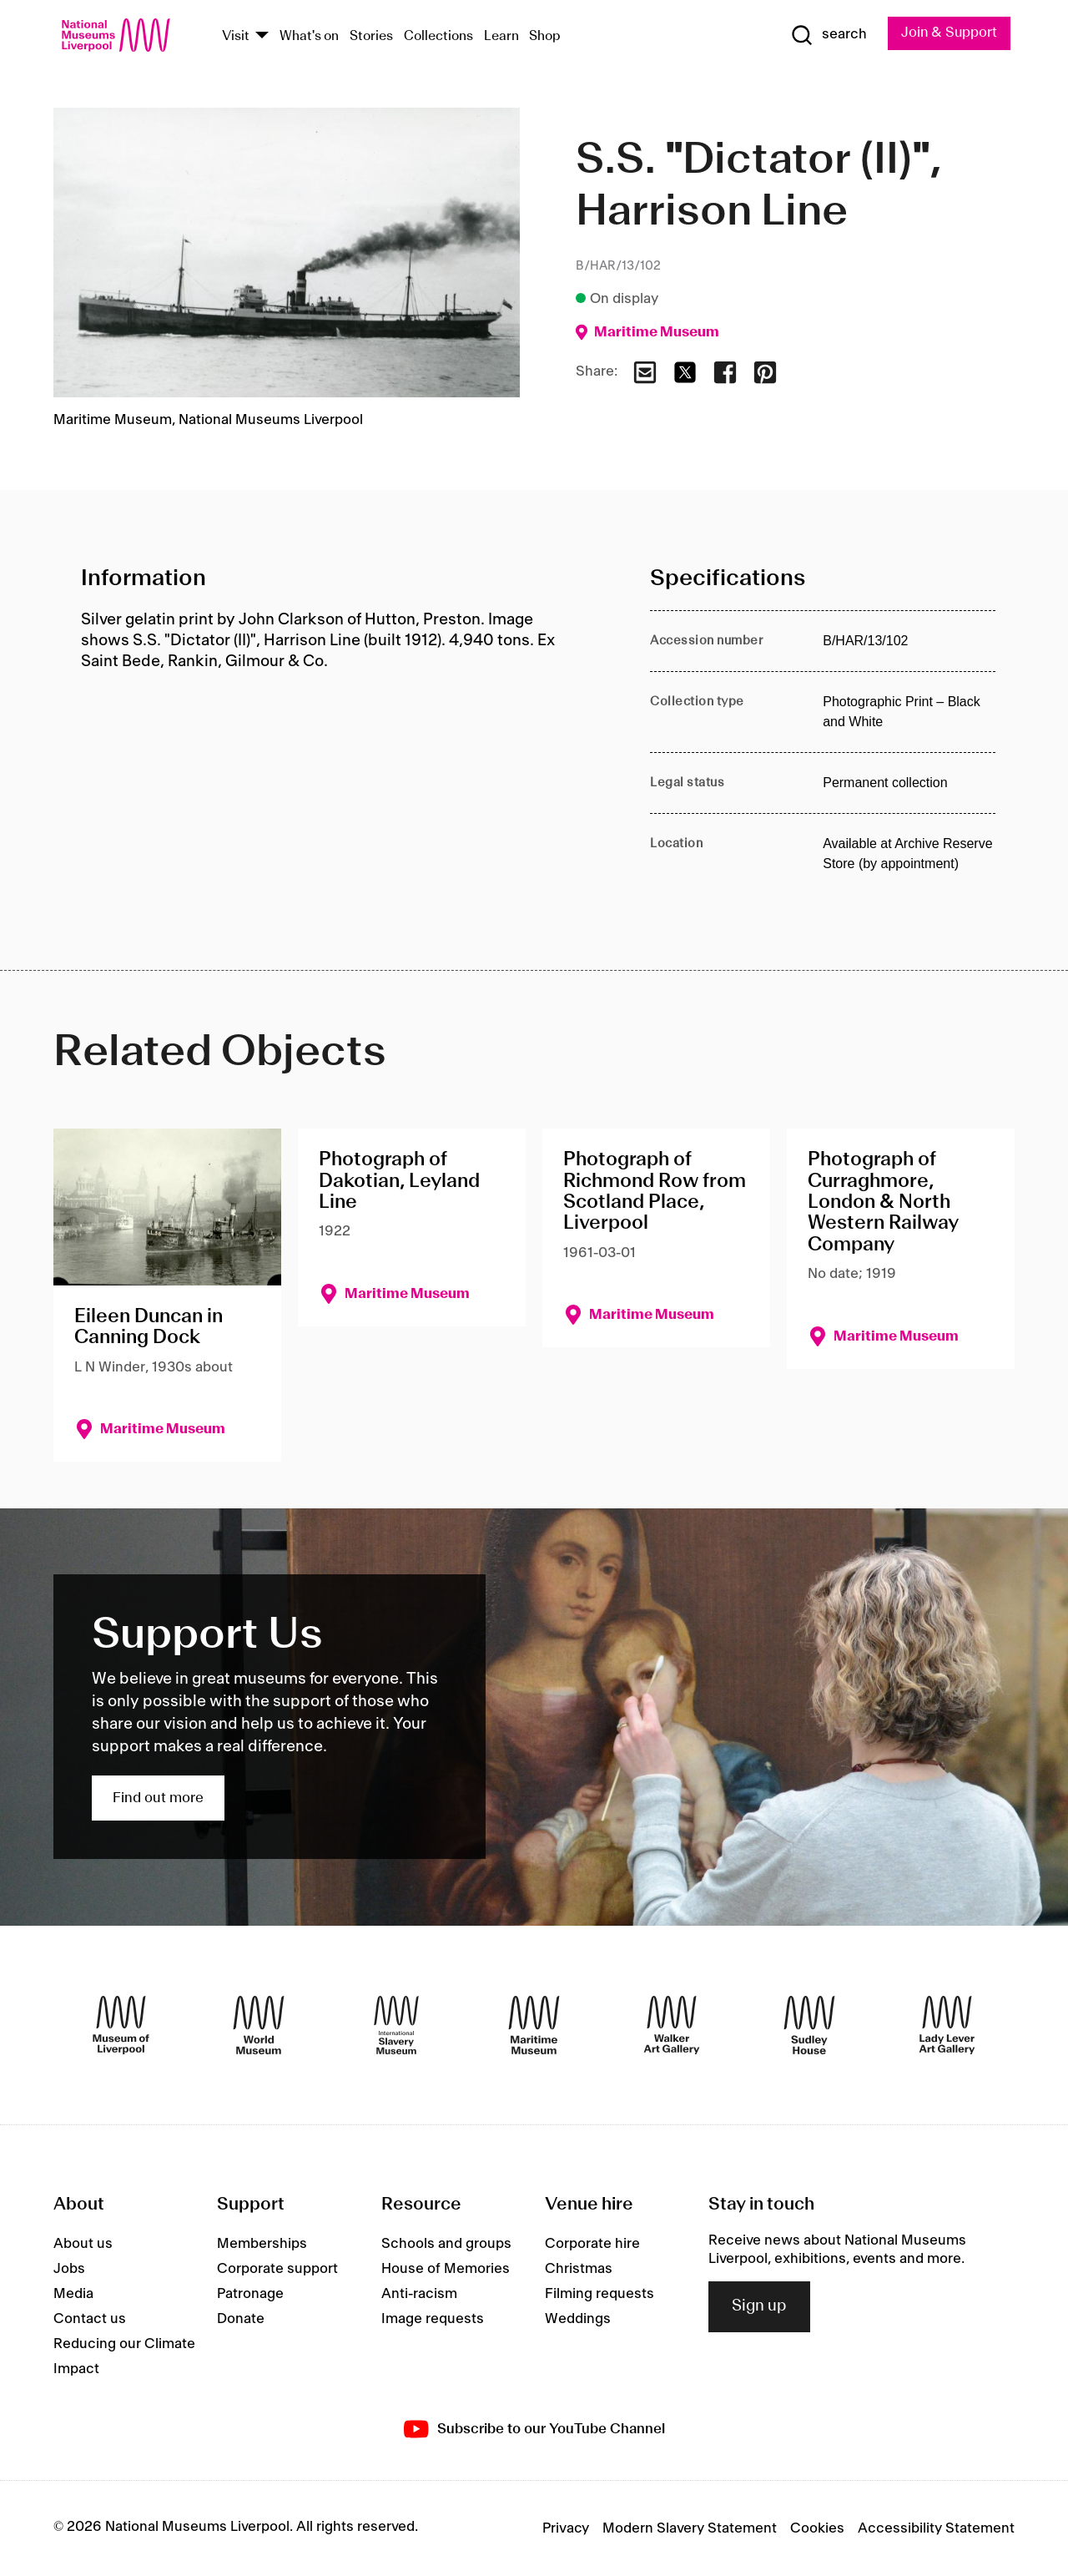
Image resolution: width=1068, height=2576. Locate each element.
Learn (501, 36)
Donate (240, 2318)
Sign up (759, 2307)
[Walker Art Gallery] (672, 2025)
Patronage (250, 2293)
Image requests (432, 2318)
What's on (309, 36)
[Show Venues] (262, 36)
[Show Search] (826, 35)
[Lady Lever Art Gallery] (947, 2025)
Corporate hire (592, 2243)
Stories (371, 36)
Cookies (817, 2528)
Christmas (578, 2268)
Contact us (89, 2318)
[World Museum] (259, 2025)
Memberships (262, 2243)
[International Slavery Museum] (396, 2025)
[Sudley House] (809, 2025)
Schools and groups (446, 2243)
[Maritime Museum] (534, 2025)
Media (73, 2293)
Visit (235, 36)
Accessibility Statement (936, 2528)
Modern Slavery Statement (689, 2528)
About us (83, 2243)
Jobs (69, 2268)
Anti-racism (419, 2293)
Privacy (565, 2528)
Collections (438, 36)
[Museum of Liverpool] (121, 2025)
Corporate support (277, 2268)
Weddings (578, 2318)
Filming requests (599, 2293)
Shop (545, 36)
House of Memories (445, 2268)
